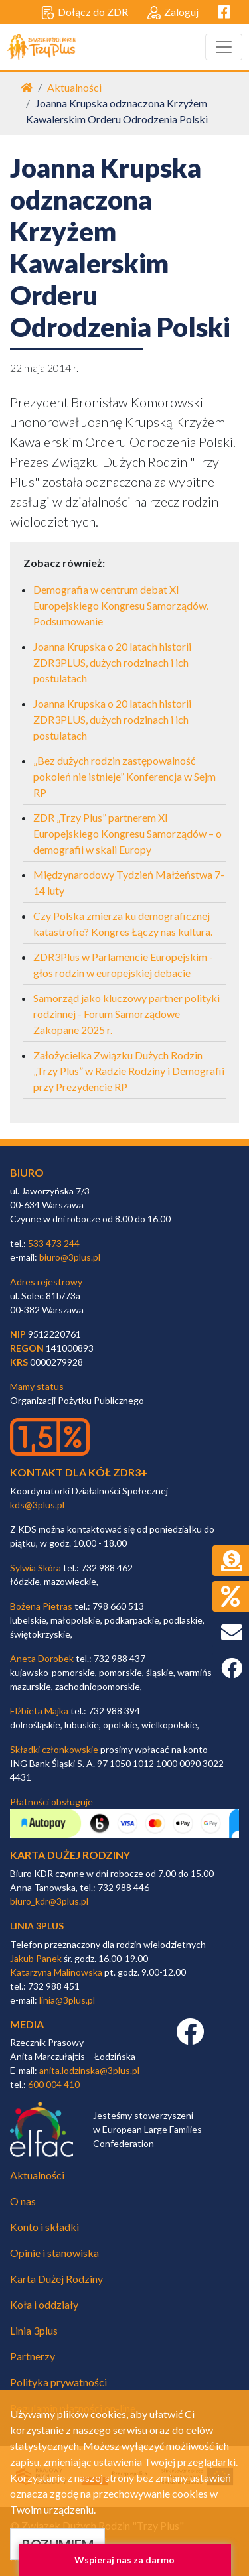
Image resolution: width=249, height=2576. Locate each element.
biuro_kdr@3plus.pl (49, 1901)
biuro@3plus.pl (69, 1257)
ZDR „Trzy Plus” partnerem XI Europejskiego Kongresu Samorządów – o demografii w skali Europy (127, 833)
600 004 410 (54, 2084)
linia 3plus (37, 1925)
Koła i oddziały (44, 2304)
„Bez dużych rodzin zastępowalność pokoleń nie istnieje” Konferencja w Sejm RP (124, 776)
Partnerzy (32, 2356)
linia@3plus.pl (67, 2000)
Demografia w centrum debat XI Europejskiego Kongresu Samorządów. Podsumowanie (120, 605)
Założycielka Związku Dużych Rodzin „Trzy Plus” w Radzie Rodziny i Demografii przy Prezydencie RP (128, 1071)
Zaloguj (173, 12)
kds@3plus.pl (37, 1504)
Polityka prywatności (58, 2382)
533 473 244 (54, 1243)
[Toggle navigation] (223, 47)
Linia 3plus (34, 2330)
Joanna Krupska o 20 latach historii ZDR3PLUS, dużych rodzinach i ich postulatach (112, 662)
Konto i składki (44, 2227)
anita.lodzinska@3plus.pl (89, 2070)
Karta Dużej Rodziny (56, 2278)
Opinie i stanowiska (54, 2252)
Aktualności (74, 87)
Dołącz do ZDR (84, 12)
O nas (23, 2201)
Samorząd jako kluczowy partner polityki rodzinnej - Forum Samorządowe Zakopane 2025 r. (126, 1014)
